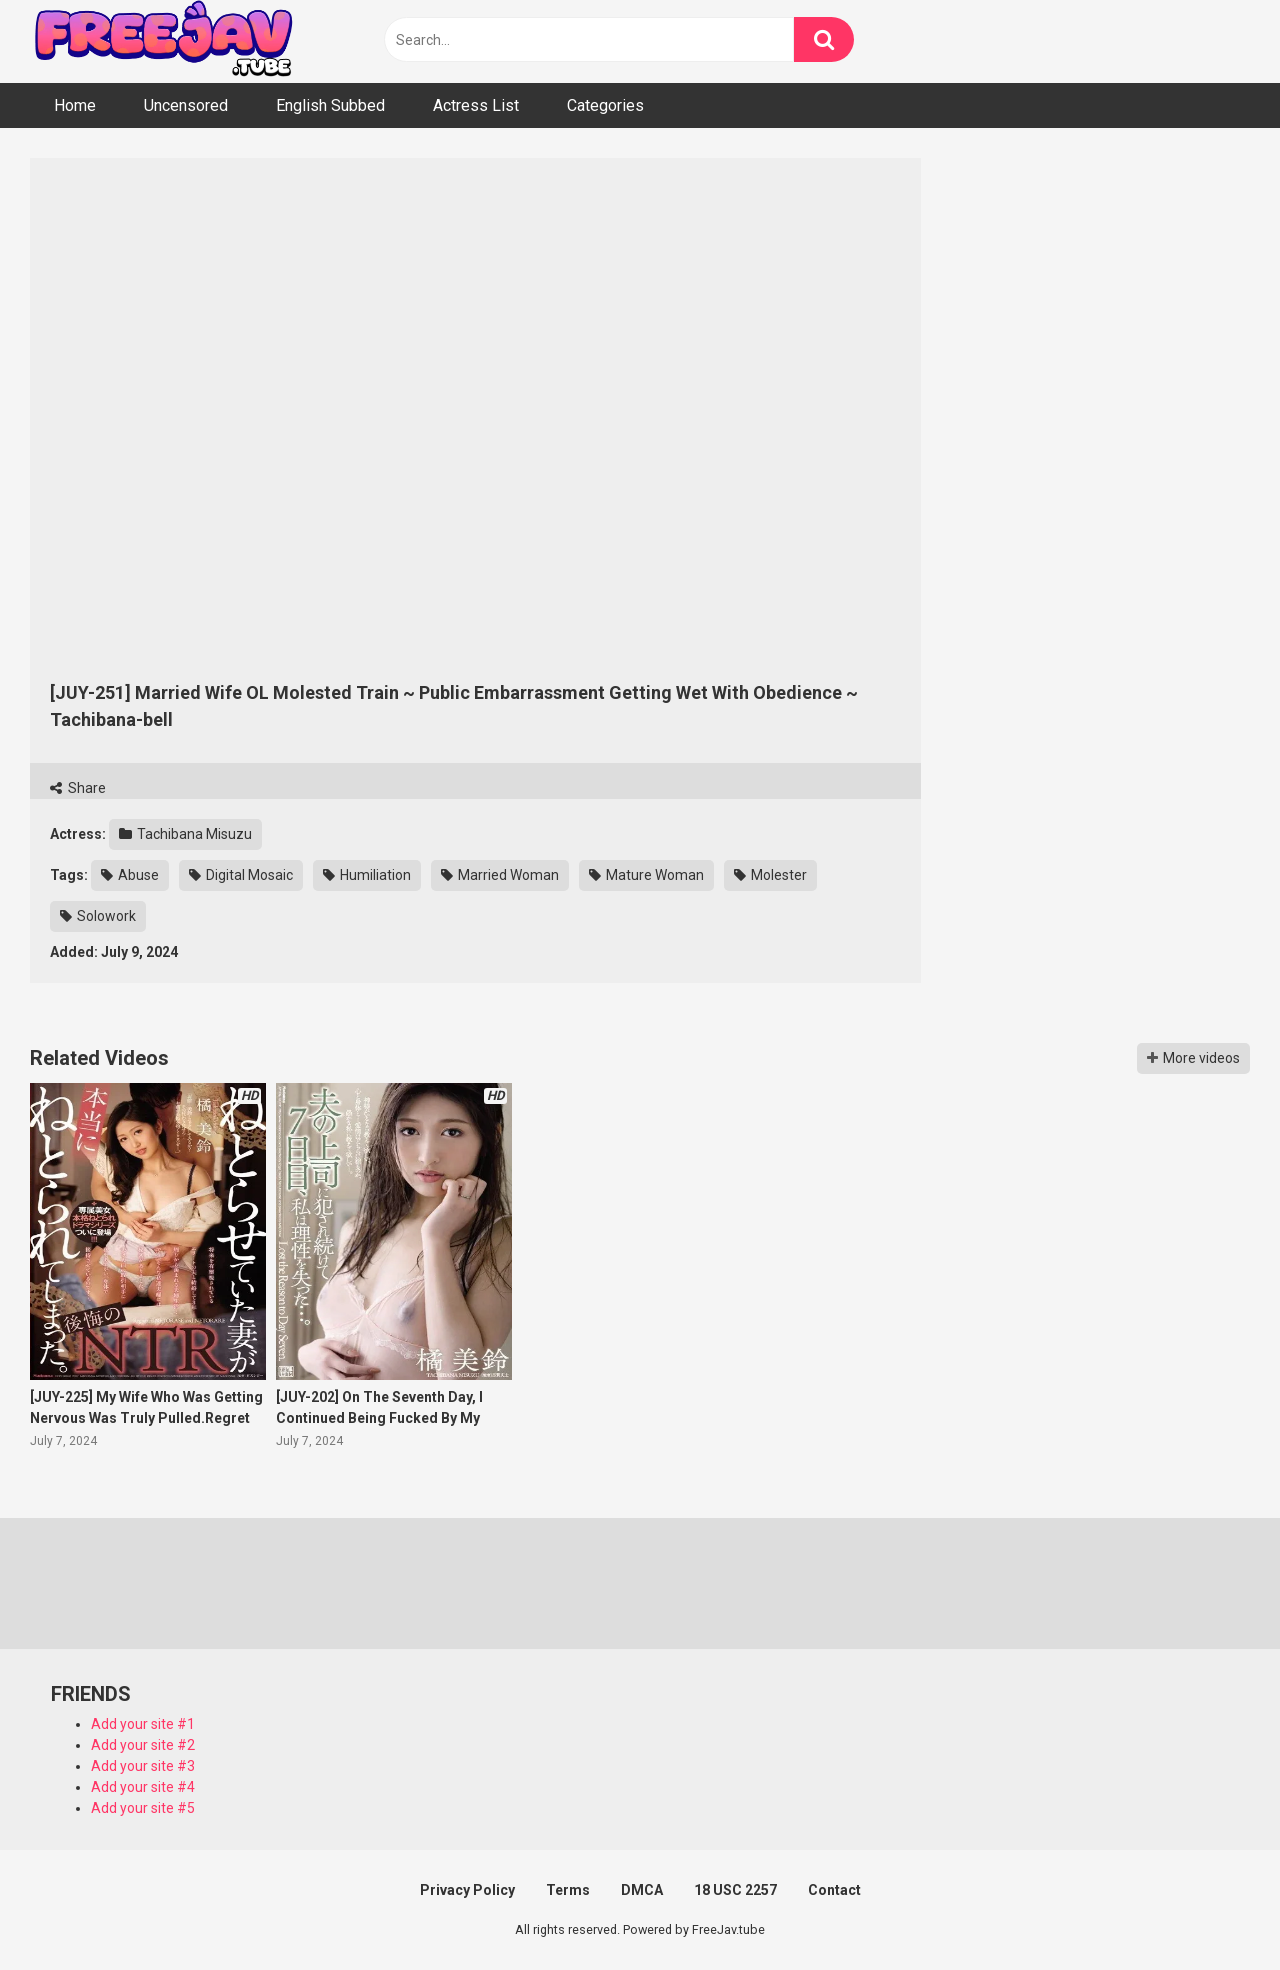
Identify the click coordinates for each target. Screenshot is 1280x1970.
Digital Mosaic (241, 875)
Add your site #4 (143, 1787)
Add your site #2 (143, 1745)
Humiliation (367, 875)
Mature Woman (646, 875)
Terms (568, 1890)
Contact (834, 1890)
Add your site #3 (143, 1766)
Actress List (476, 105)
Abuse (130, 875)
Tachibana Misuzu (185, 834)
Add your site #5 (143, 1808)
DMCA (642, 1890)
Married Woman (500, 875)
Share (78, 788)
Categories (605, 105)
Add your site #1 (143, 1724)
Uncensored (186, 105)
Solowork (98, 916)
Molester (770, 875)
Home (75, 105)
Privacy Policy (467, 1890)
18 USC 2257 (735, 1890)
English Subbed (330, 105)
